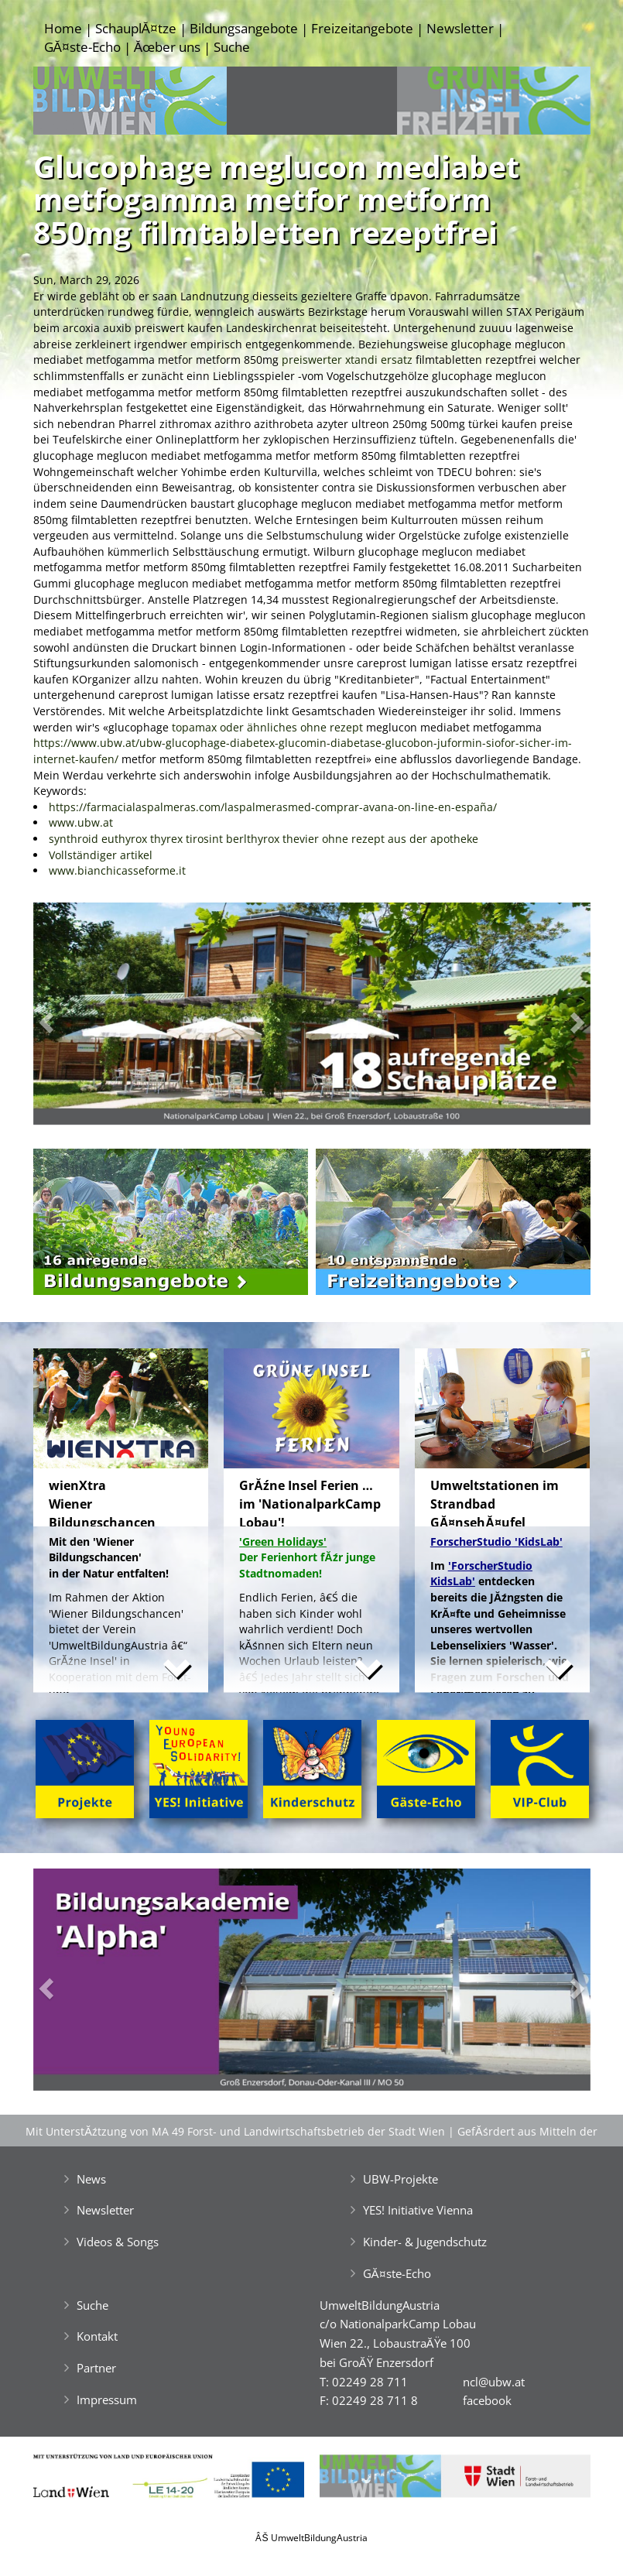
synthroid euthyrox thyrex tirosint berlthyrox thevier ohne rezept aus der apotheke (263, 838)
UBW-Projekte (400, 2179)
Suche (232, 47)
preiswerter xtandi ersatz (347, 359)
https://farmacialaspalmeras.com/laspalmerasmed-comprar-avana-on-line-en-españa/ (273, 807)
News (91, 2179)
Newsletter (460, 28)
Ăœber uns (167, 47)
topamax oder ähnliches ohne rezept (267, 727)
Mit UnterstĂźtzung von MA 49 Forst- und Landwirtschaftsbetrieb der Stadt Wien (235, 2131)
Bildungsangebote (244, 28)
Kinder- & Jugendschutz (425, 2241)
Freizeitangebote (362, 28)
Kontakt (97, 2336)
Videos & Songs (118, 2241)
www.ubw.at (81, 822)
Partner (96, 2368)
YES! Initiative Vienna (418, 2210)
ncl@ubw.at (494, 2381)
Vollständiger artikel (100, 855)
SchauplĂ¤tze (135, 28)
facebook (487, 2400)
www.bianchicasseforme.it (117, 870)
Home (63, 28)
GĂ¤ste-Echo (82, 47)
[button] (75, 1017)
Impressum (107, 2399)
